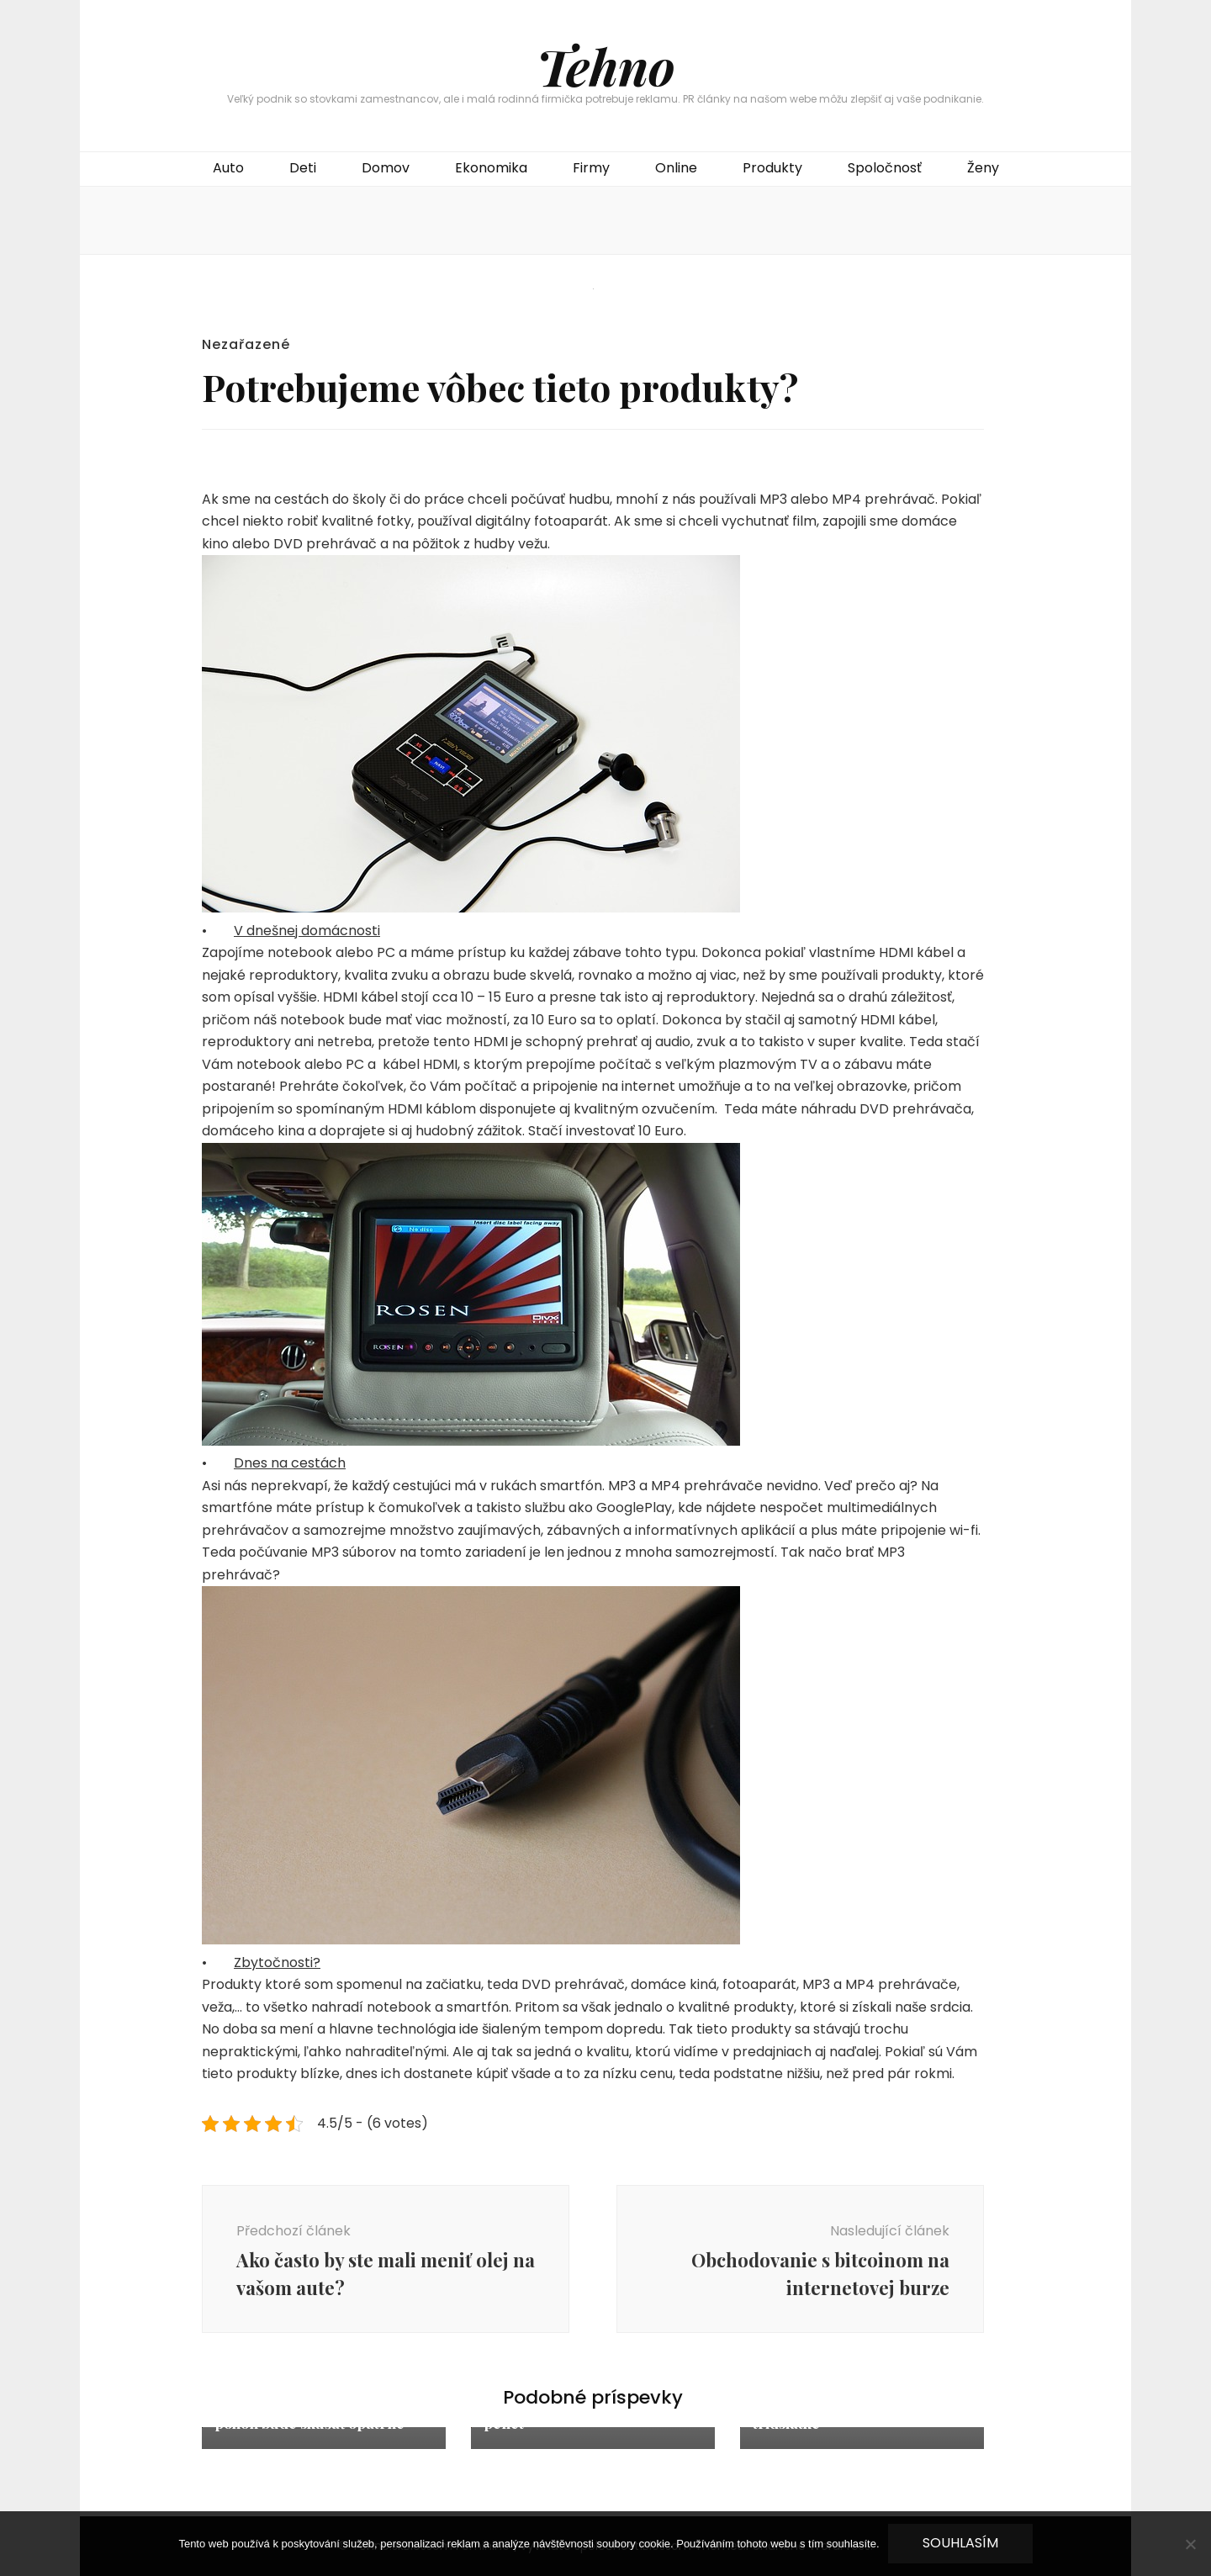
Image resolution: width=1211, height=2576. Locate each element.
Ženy (983, 167)
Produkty (772, 167)
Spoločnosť (885, 167)
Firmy (591, 167)
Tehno (606, 65)
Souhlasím (960, 2542)
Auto (228, 167)
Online (676, 167)
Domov (386, 167)
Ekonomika (491, 167)
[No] (1190, 2544)
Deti (302, 167)
